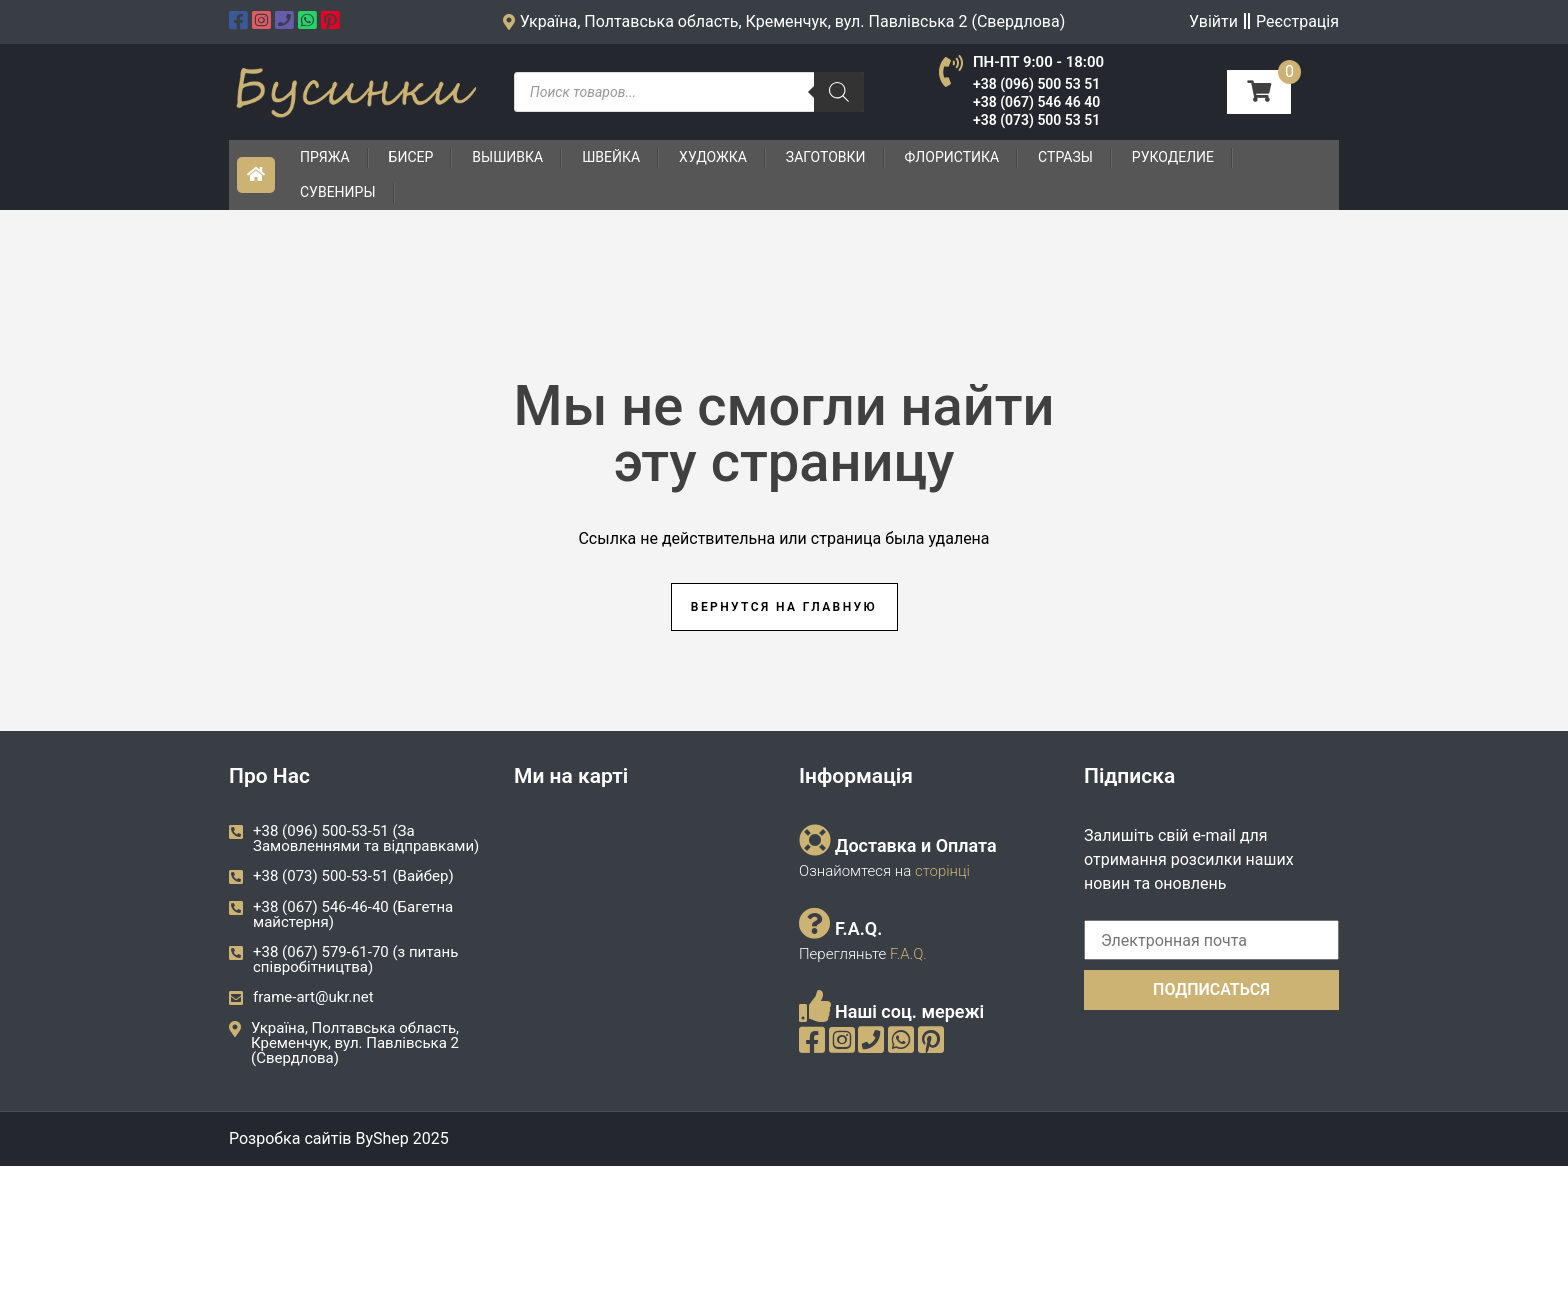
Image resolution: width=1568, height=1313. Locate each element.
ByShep (381, 1138)
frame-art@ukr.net (313, 997)
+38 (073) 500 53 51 (1036, 120)
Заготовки (826, 157)
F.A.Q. (908, 954)
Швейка (611, 157)
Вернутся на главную (784, 607)
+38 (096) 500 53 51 (1036, 84)
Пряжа (325, 157)
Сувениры (338, 192)
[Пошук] (839, 92)
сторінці (940, 871)
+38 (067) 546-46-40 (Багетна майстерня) (353, 914)
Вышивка (507, 157)
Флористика (952, 157)
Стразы (1065, 157)
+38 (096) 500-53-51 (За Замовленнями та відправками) (366, 838)
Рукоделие (1173, 157)
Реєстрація (1297, 21)
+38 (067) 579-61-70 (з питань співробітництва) (355, 959)
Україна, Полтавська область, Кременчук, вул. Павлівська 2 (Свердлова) (355, 1043)
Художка (713, 157)
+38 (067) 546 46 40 (1036, 102)
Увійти (1213, 21)
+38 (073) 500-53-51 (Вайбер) (353, 876)
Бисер (411, 157)
